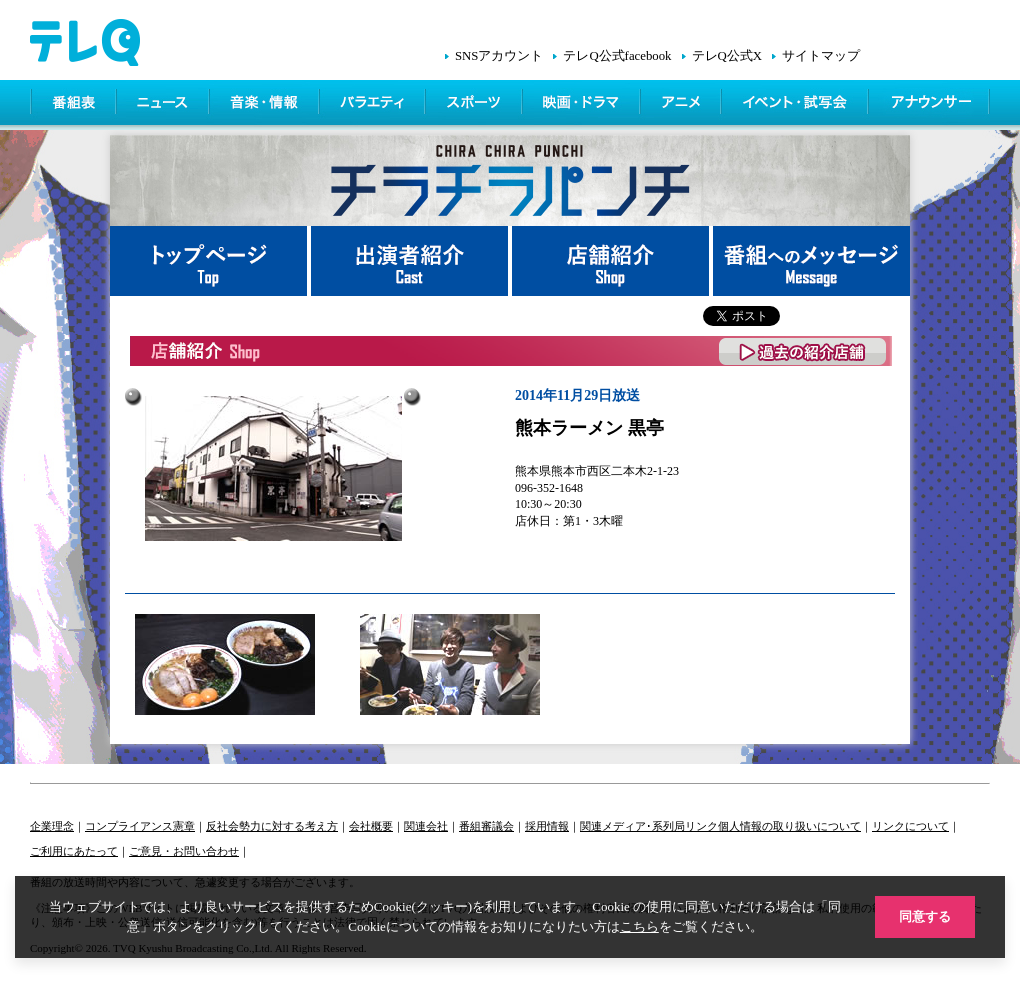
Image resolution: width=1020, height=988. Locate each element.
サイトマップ (821, 56)
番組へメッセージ (811, 261)
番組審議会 (486, 826)
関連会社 (426, 826)
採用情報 (547, 826)
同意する (925, 916)
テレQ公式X (727, 56)
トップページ (210, 261)
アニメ (682, 105)
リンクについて (910, 826)
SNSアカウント (499, 56)
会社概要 (371, 826)
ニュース (164, 105)
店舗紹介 (612, 261)
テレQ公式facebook (617, 56)
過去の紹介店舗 (803, 351)
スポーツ (475, 105)
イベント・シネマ (796, 105)
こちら (639, 926)
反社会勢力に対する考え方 (272, 826)
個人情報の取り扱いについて (789, 826)
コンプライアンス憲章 (140, 826)
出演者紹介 (411, 261)
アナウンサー (930, 105)
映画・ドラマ (583, 105)
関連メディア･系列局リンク (649, 826)
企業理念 (52, 826)
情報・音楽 (266, 105)
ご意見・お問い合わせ (184, 851)
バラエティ (374, 105)
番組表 (74, 105)
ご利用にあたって (74, 851)
